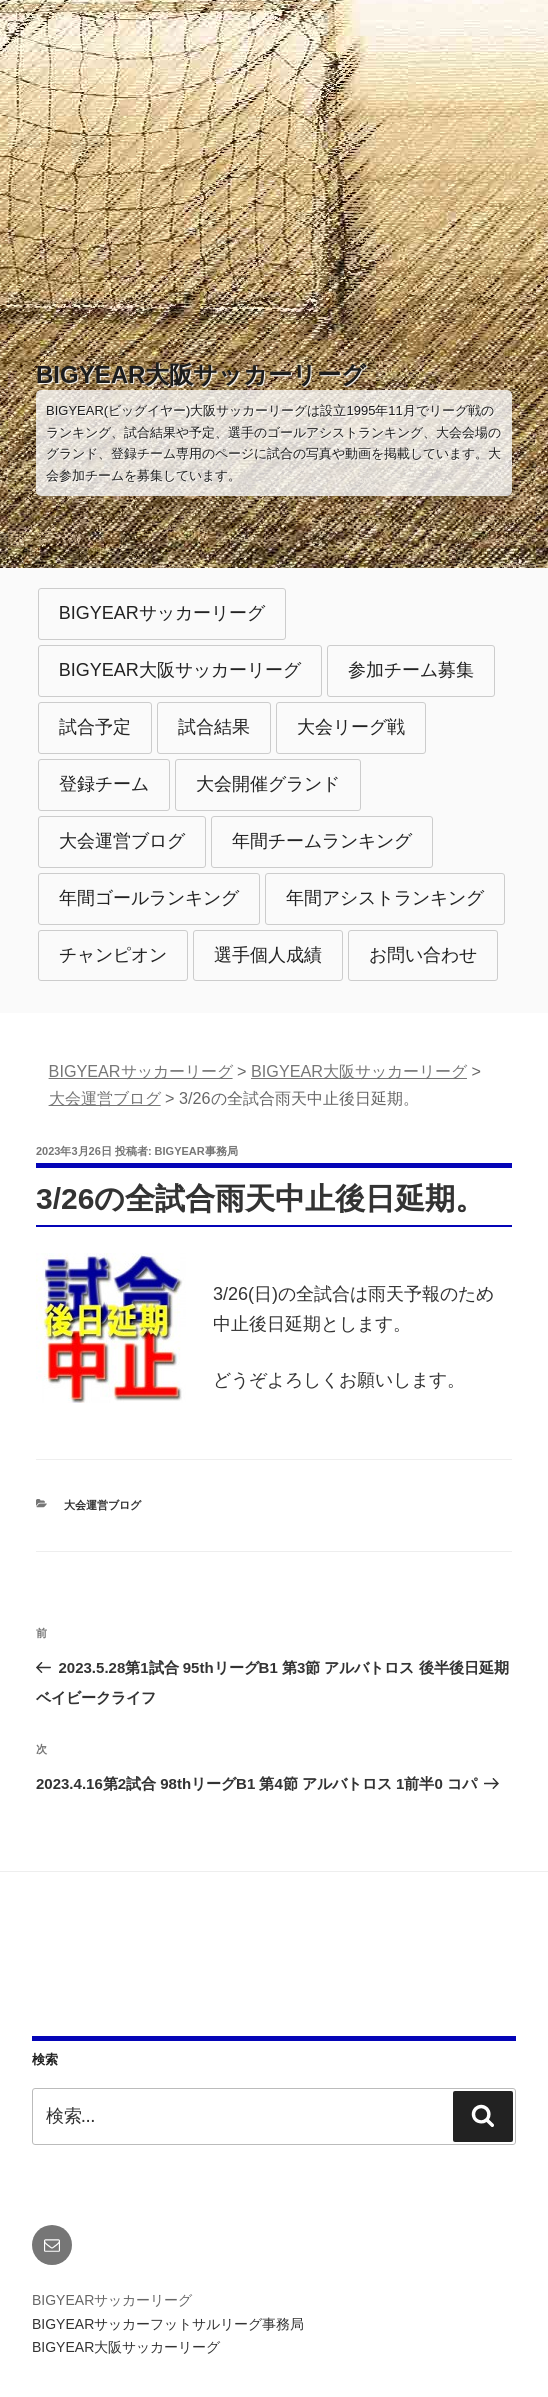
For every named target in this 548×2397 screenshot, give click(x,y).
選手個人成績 (268, 955)
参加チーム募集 (411, 670)
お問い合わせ (423, 955)
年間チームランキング (322, 841)
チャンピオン (113, 955)
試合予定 (95, 727)
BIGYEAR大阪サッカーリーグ (201, 374)
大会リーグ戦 (351, 727)
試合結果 (214, 727)
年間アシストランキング (385, 898)
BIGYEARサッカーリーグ (162, 613)
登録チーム (104, 784)
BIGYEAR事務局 (196, 1151)
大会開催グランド (268, 784)
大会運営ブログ (122, 841)
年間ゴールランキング (149, 898)
